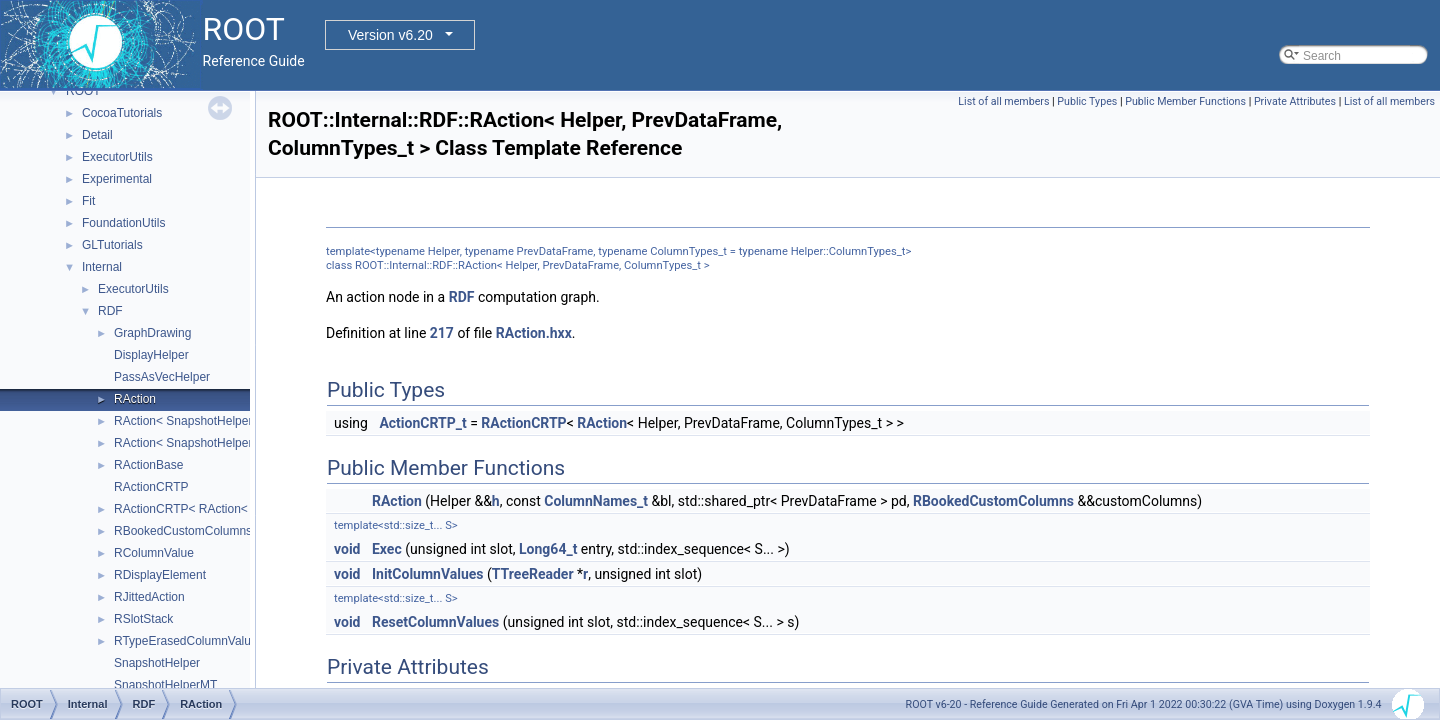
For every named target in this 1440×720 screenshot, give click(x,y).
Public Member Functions (1185, 101)
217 (442, 333)
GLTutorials (112, 245)
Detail (97, 135)
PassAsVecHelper (162, 377)
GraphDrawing (152, 333)
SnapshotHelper (157, 663)
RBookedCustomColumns (183, 531)
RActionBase (148, 465)
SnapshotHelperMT (165, 685)
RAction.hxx (534, 333)
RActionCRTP (151, 487)
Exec (387, 549)
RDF (110, 311)
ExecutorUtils (117, 157)
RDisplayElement (160, 575)
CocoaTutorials (122, 113)
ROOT (83, 91)
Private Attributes (1295, 101)
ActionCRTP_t (422, 423)
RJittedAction (149, 597)
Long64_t (548, 549)
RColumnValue (154, 553)
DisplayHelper (151, 355)
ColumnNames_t (596, 501)
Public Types (1087, 101)
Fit (88, 201)
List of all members (1003, 101)
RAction (135, 399)
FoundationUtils (123, 223)
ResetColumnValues (435, 622)
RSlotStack (143, 619)
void (347, 549)
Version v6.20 (390, 35)
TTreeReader (533, 574)
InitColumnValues (428, 574)
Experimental (117, 179)
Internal (102, 267)
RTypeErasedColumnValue (186, 641)
